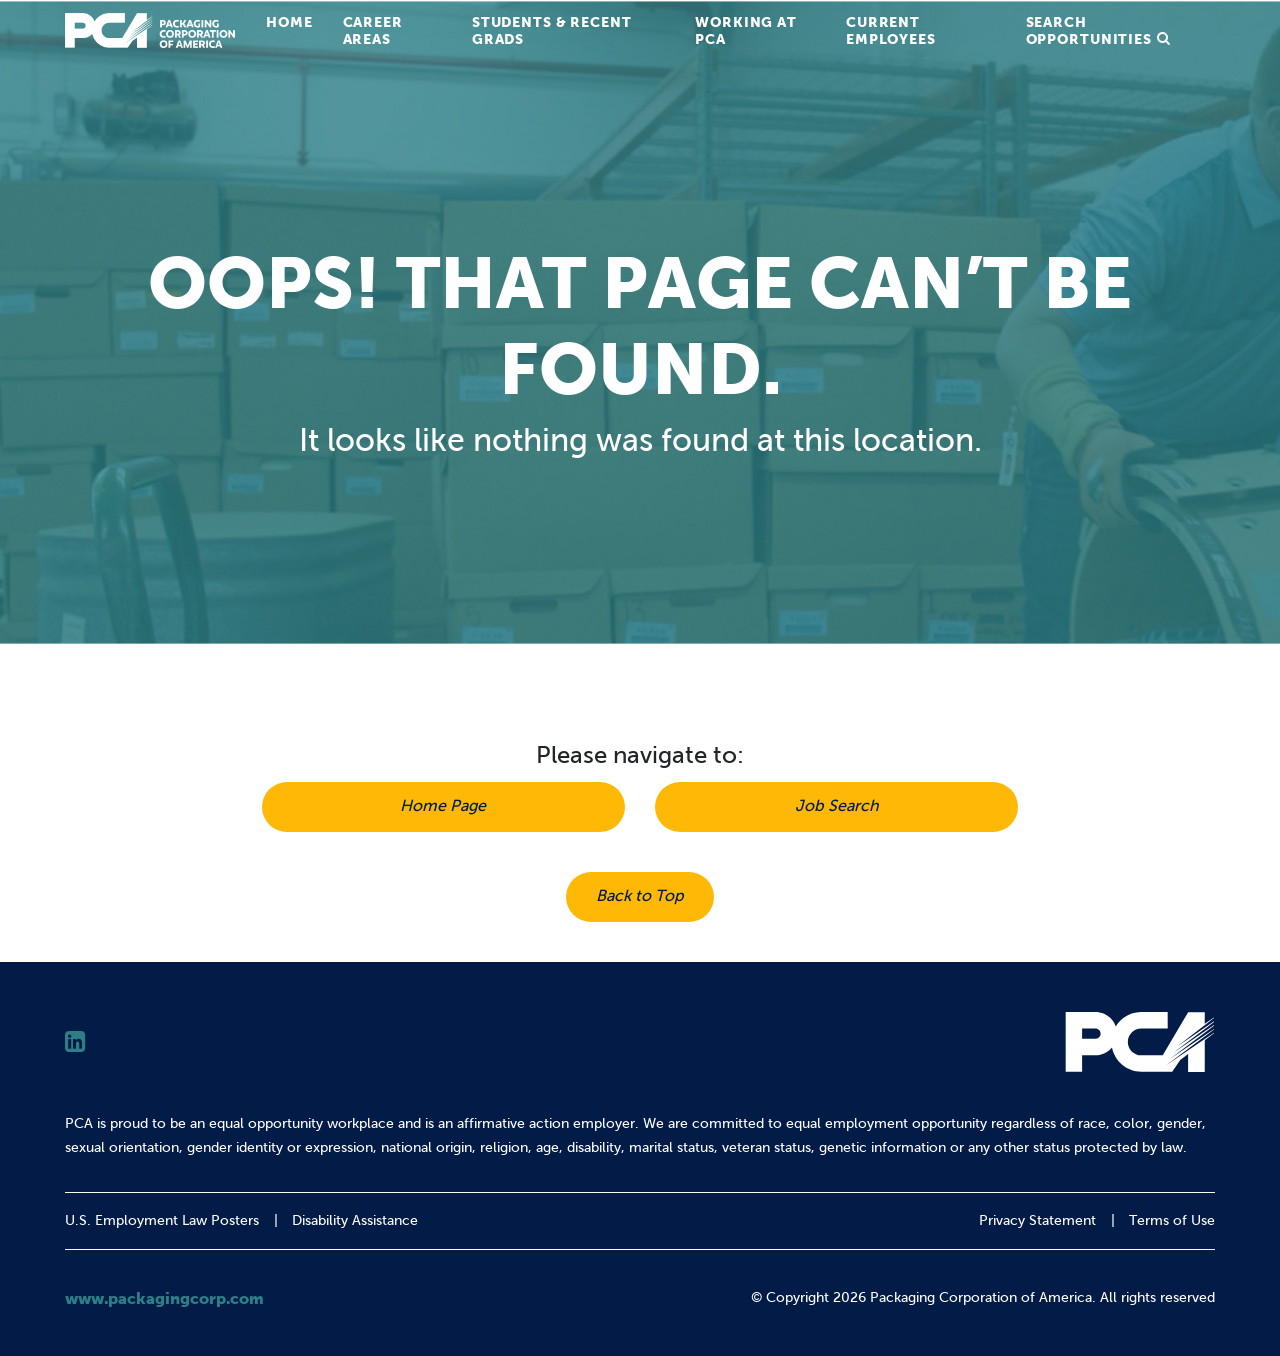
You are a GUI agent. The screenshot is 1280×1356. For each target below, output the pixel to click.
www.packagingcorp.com (164, 1298)
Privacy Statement (1037, 1220)
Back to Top (640, 895)
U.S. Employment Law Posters (162, 1220)
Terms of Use (1172, 1220)
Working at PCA (746, 30)
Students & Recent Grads (552, 30)
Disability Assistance (355, 1220)
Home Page (443, 805)
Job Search (837, 805)
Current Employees (891, 30)
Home (289, 22)
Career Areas (373, 30)
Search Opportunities (1089, 30)
